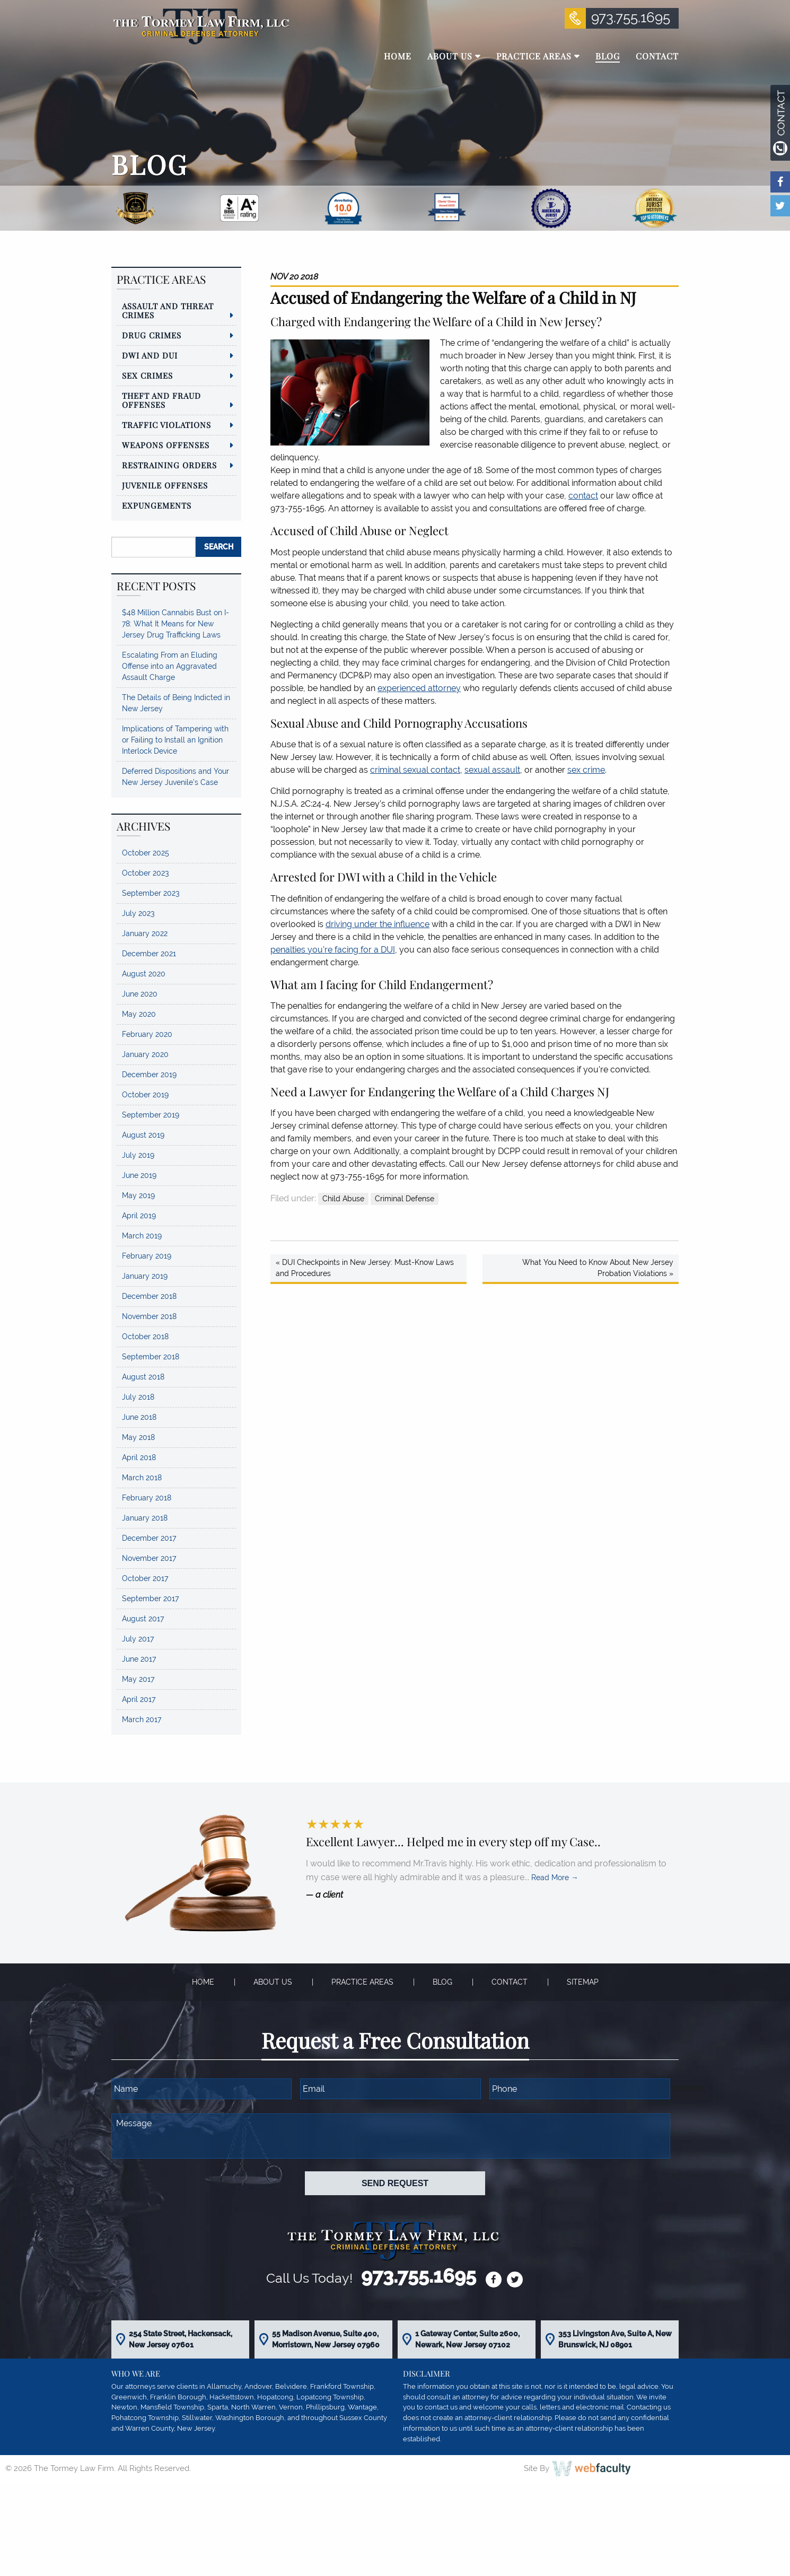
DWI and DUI (150, 355)
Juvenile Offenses (165, 485)
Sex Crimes (147, 375)
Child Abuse (343, 1198)
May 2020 (139, 1014)
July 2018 (138, 1397)
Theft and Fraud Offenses (161, 400)
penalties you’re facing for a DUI (332, 950)
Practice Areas (362, 1982)
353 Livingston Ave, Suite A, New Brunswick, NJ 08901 (615, 2339)
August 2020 (143, 974)
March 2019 (142, 1236)
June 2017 (139, 1659)
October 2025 (145, 853)
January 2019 (145, 1276)
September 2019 (150, 1115)
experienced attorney (419, 688)
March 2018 (142, 1477)
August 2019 (143, 1135)
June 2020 (139, 994)
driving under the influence (377, 924)
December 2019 (149, 1074)
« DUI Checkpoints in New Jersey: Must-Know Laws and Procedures (365, 1268)
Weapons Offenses (165, 445)
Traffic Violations (166, 425)
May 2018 (138, 1437)
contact (583, 496)
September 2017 (150, 1598)
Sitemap (583, 1982)
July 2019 (138, 1155)
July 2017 (138, 1639)
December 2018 (149, 1296)
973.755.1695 (630, 17)
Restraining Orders (169, 465)
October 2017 (145, 1578)
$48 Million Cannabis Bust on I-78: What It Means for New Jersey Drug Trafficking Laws (175, 623)
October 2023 (145, 873)
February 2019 (146, 1256)
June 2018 (139, 1417)
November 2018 (149, 1316)
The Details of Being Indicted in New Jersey (176, 703)
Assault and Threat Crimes (168, 310)
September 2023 (150, 893)
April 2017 (138, 1699)
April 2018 (139, 1457)
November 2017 (149, 1558)
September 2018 (150, 1356)
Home (203, 1982)
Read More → (554, 1877)
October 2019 (145, 1094)
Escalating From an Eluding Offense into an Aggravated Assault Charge (169, 666)
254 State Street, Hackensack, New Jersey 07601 (180, 2339)
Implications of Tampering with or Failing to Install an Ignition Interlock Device (175, 739)
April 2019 (139, 1215)
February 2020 (147, 1034)
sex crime (586, 770)
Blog (442, 1982)
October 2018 (145, 1336)
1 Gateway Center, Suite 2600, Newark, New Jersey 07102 (467, 2339)
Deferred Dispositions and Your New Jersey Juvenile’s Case (175, 777)
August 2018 (143, 1377)
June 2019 (139, 1175)
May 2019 (138, 1195)
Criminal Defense (404, 1198)
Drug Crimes (151, 335)
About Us (272, 1982)
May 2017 (138, 1679)
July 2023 (138, 913)
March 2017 (141, 1719)
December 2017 (149, 1538)
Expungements (156, 505)
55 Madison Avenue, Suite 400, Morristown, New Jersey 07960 (326, 2339)
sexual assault (492, 770)
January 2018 (145, 1518)
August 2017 (143, 1618)
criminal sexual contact (415, 770)
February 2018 (146, 1498)
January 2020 (145, 1054)
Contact (509, 1982)
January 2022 (145, 933)
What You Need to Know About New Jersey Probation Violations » (597, 1268)
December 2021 (149, 953)
